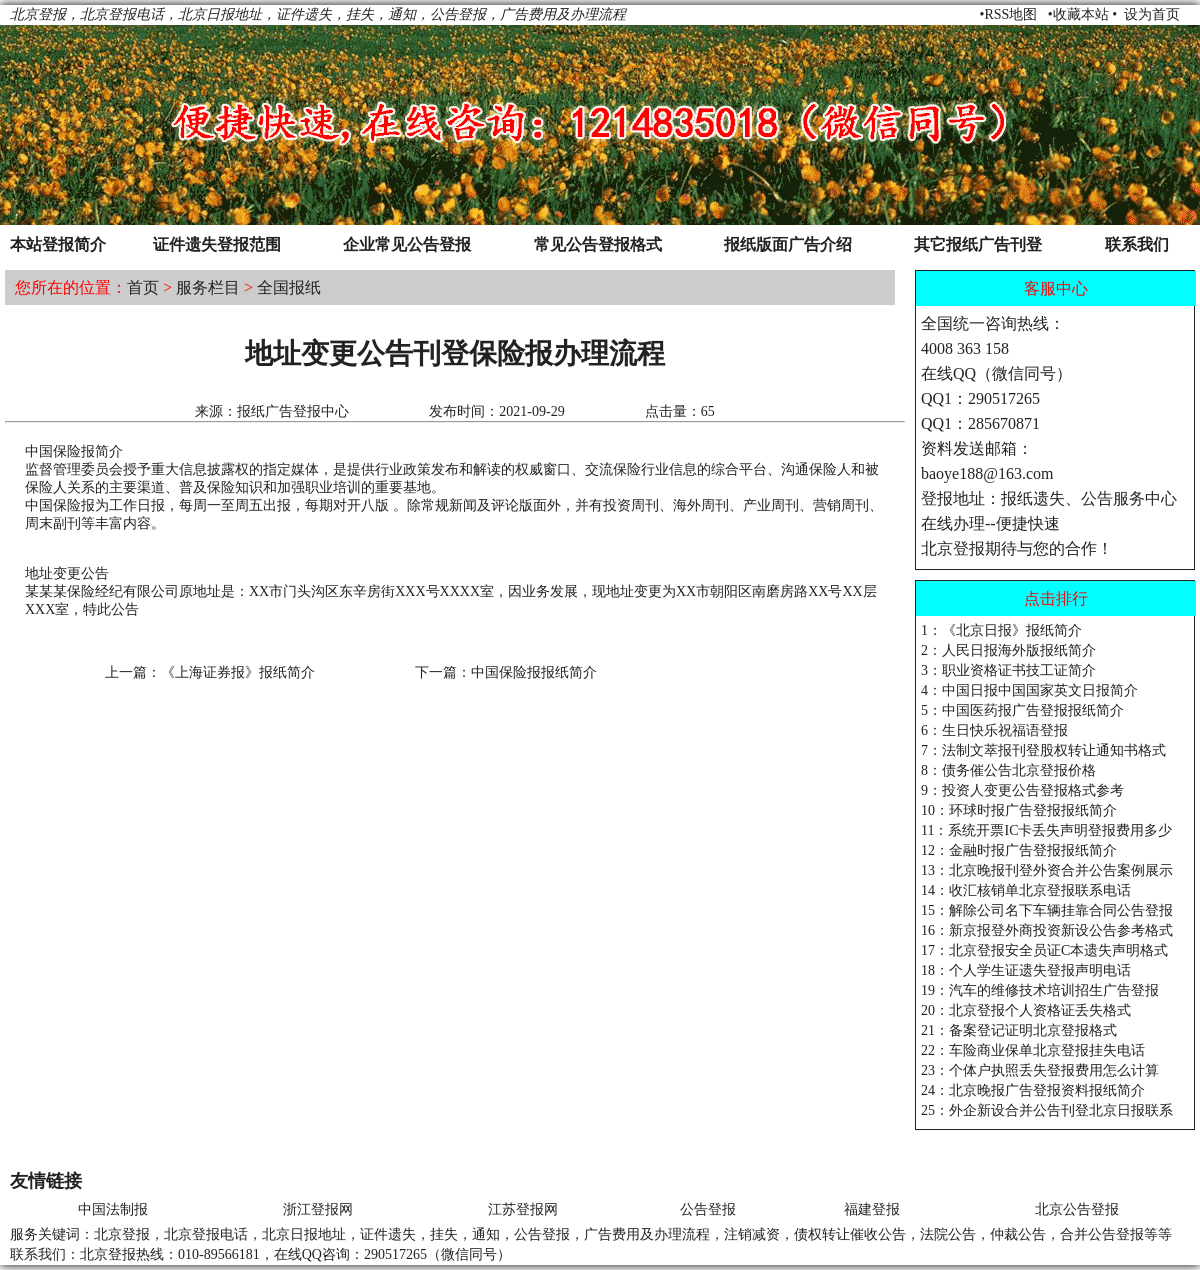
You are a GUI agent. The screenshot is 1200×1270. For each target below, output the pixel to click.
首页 (143, 287)
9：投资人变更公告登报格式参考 (1022, 790)
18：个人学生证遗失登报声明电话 (1026, 970)
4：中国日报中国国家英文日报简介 (1029, 690)
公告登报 (708, 1209)
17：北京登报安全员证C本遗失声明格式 (1044, 950)
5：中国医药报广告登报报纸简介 (1022, 710)
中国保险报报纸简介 (534, 672)
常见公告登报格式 (598, 244)
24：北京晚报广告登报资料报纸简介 (1033, 1090)
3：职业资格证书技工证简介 (1008, 670)
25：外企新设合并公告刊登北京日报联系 (1047, 1110)
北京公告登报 (1077, 1209)
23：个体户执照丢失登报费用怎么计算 (1040, 1070)
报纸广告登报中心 (293, 411)
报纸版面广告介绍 (788, 244)
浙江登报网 (318, 1209)
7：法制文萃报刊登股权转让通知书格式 (1043, 750)
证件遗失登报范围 (217, 244)
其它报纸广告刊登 (978, 244)
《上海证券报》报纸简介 (238, 672)
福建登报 (872, 1209)
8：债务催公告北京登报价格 (1008, 770)
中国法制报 (113, 1209)
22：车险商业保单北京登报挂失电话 (1033, 1050)
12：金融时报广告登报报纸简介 (1019, 850)
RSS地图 (1010, 14)
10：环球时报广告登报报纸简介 (1019, 810)
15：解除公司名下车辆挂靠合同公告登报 (1047, 910)
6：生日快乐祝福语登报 (994, 730)
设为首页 (1152, 14)
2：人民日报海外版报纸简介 (1008, 650)
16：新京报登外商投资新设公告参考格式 (1047, 930)
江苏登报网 (523, 1209)
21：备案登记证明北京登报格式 (1019, 1030)
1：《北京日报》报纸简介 (1001, 630)
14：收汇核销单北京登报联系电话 (1026, 890)
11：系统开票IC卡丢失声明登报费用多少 (1046, 830)
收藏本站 (1081, 14)
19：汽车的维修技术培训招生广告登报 (1040, 990)
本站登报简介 (58, 244)
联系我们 (1137, 244)
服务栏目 (208, 287)
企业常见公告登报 (407, 244)
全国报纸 (289, 287)
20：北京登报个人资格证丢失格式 (1026, 1010)
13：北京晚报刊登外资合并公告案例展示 (1047, 870)
